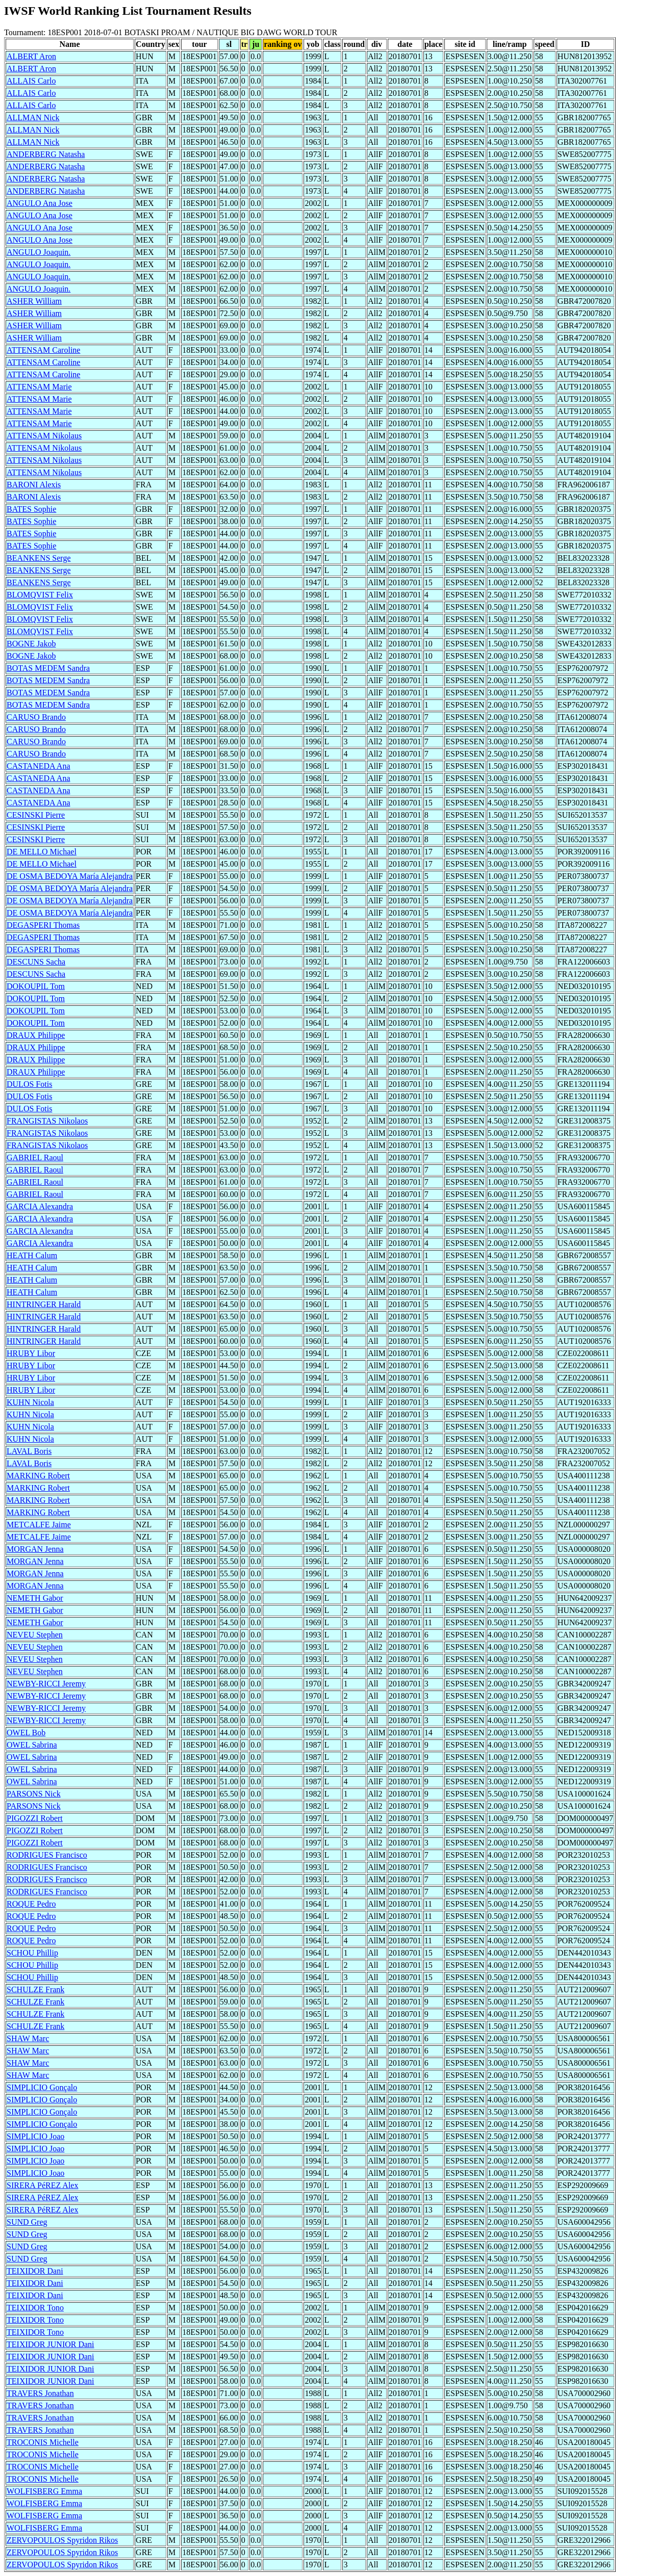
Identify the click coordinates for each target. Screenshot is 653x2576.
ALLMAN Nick (33, 117)
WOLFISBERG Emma (44, 2491)
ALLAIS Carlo (31, 80)
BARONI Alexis (34, 484)
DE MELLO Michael (42, 851)
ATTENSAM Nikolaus (44, 435)
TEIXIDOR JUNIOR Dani (50, 2344)
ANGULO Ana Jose (39, 203)
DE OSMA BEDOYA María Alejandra (70, 876)
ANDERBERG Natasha (46, 154)
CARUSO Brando (36, 717)
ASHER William (34, 301)
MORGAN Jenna (35, 1549)
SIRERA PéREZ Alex (42, 2185)
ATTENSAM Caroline (43, 350)
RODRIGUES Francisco (47, 1855)
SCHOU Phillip (32, 1952)
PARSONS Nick (34, 1793)
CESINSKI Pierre (36, 815)
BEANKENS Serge (38, 558)
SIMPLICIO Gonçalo (42, 2087)
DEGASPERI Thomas (43, 925)
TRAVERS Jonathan (40, 2393)
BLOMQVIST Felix (40, 594)
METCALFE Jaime (39, 1524)
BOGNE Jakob (31, 643)
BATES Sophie (31, 509)
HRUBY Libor (31, 1353)
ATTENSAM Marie (39, 386)
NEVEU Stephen (35, 1634)
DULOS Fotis (29, 1084)
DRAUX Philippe (36, 1035)
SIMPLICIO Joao (35, 2136)
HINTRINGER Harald (44, 1304)
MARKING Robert (38, 1475)
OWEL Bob (26, 1732)
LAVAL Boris (29, 1451)
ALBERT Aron (31, 56)
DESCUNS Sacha (36, 961)
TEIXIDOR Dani (35, 2271)
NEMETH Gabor (35, 1598)
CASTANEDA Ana (38, 766)
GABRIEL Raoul (35, 1157)
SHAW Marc (28, 2038)
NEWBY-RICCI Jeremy (46, 1683)
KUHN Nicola (30, 1402)
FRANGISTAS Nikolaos (47, 1120)
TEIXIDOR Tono (35, 2307)
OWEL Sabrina (32, 1744)
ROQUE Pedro (31, 1904)
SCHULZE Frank (35, 1989)
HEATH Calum (32, 1255)
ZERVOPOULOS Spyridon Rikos (62, 2540)
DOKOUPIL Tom (36, 986)
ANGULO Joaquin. (38, 252)
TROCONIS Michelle (43, 2442)
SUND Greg (27, 2222)
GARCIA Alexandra (40, 1206)
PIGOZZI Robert (35, 1818)
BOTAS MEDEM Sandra (48, 668)
